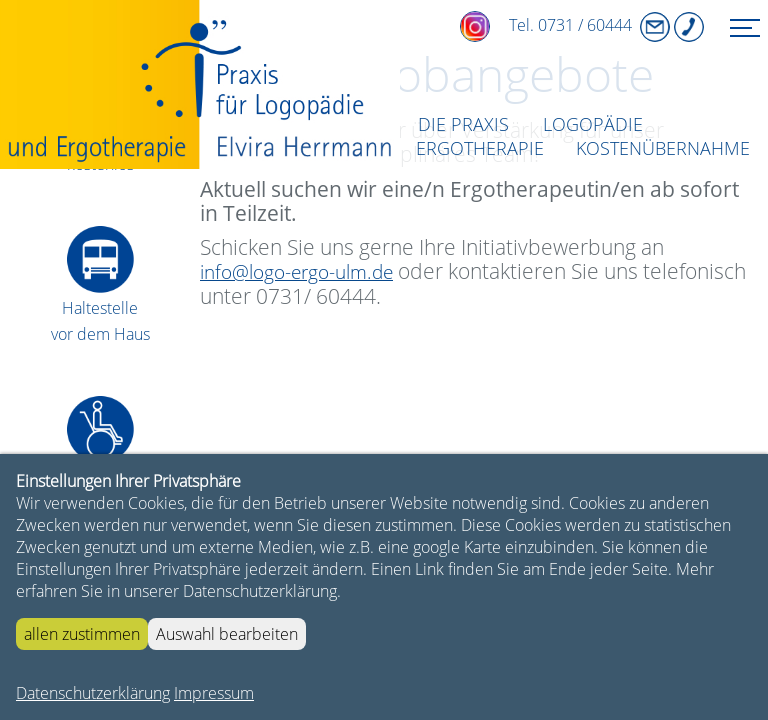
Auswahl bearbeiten (227, 634)
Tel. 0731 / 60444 (540, 25)
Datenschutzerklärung (93, 693)
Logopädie (593, 124)
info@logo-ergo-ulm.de (296, 271)
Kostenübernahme (663, 148)
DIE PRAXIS (463, 124)
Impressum (214, 693)
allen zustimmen (82, 634)
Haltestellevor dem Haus (100, 308)
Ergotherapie (480, 148)
